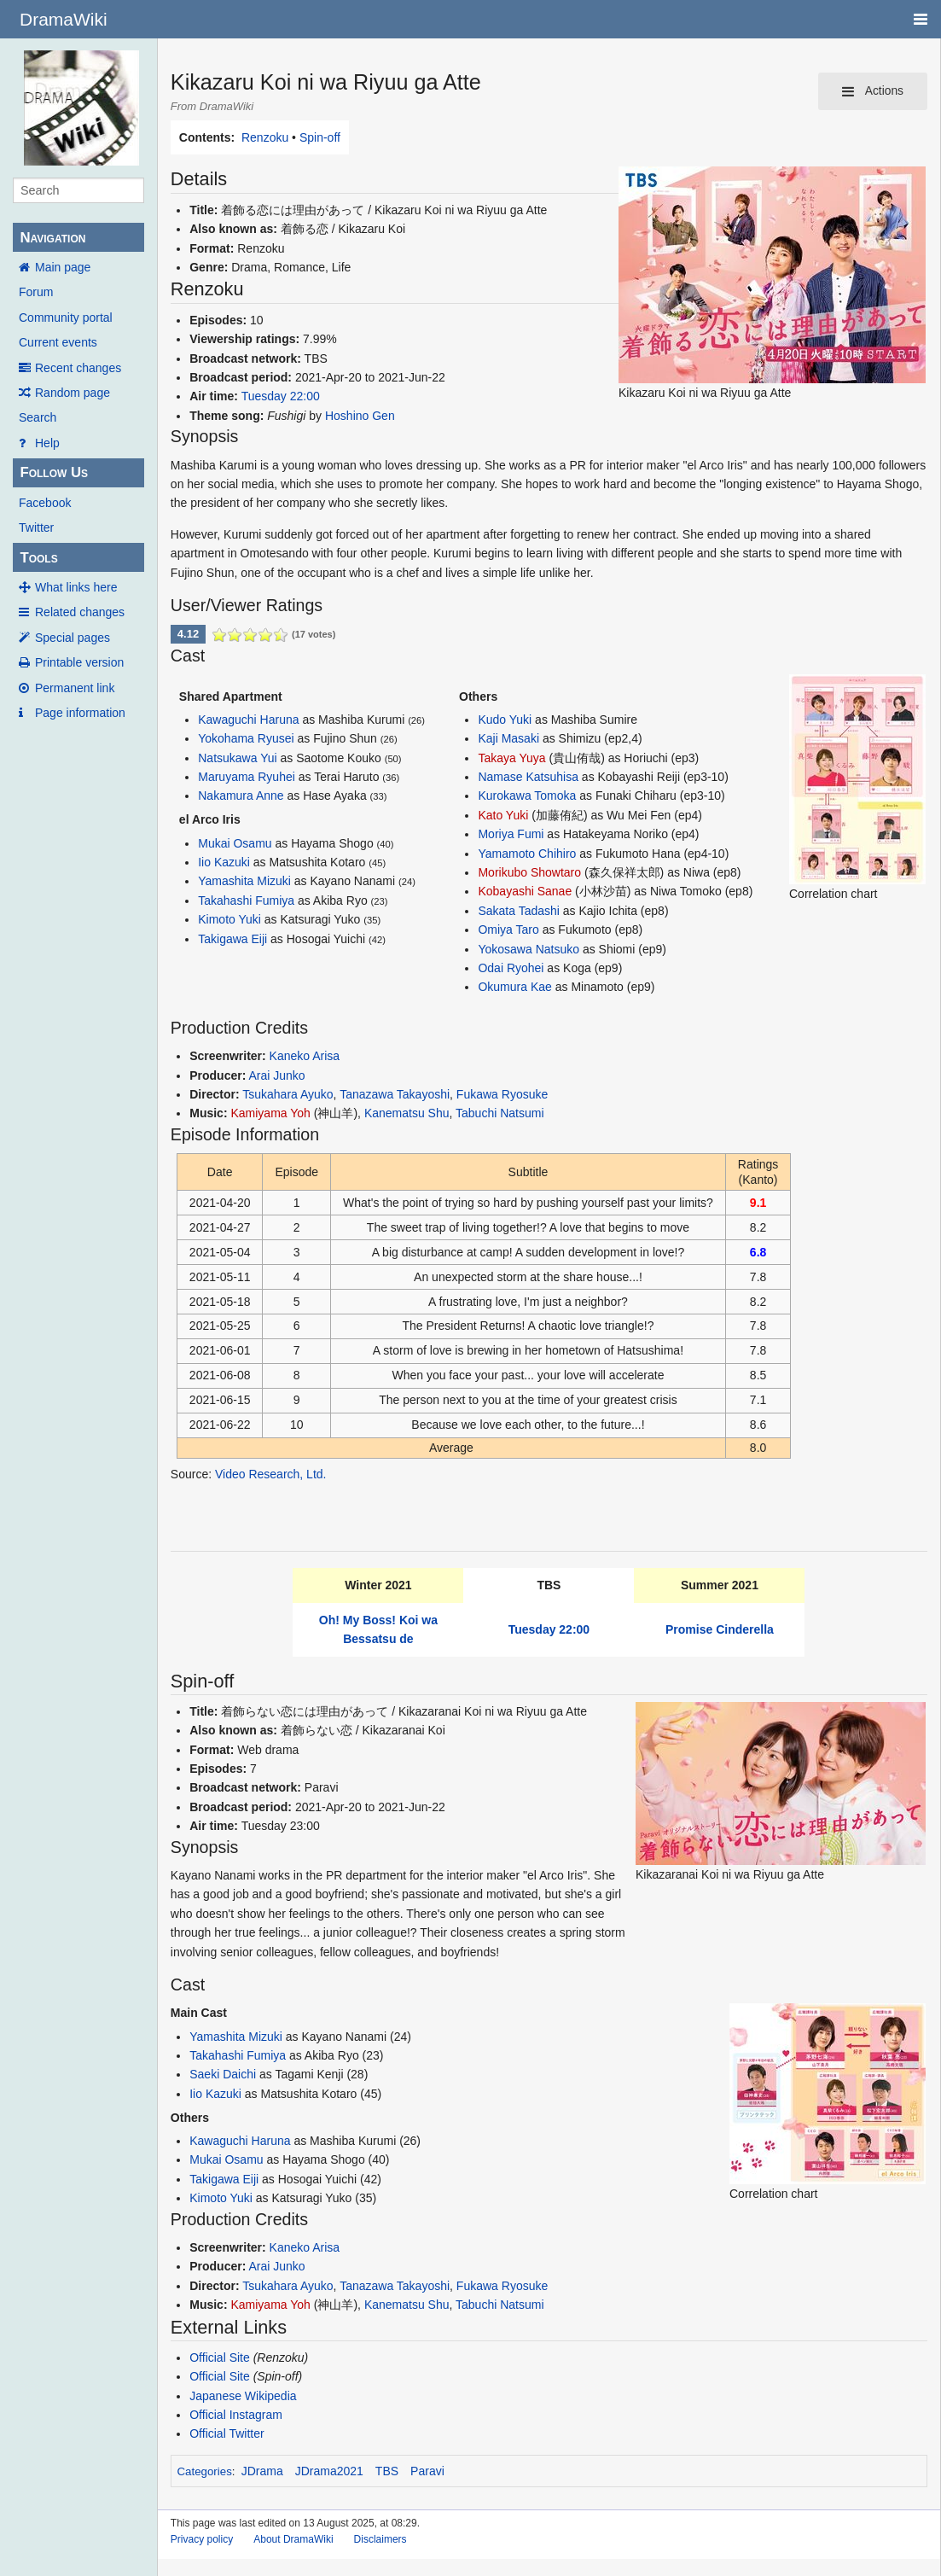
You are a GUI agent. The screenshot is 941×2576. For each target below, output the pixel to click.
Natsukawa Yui (237, 758)
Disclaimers (380, 2539)
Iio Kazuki (224, 862)
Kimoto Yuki (229, 919)
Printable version (79, 662)
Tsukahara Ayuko (287, 1094)
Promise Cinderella (719, 1629)
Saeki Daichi (222, 2074)
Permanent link (74, 688)
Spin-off (319, 137)
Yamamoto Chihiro (527, 853)
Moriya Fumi (510, 834)
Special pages (72, 637)
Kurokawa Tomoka (527, 795)
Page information (80, 713)
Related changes (80, 612)
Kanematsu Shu (407, 1113)
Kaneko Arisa (305, 1056)
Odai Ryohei (510, 968)
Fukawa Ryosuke (502, 1094)
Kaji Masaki (508, 738)
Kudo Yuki (504, 719)
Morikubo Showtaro (529, 872)
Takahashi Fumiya (246, 900)
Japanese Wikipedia (242, 2396)
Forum (36, 292)
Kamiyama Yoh (270, 1113)
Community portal (66, 317)
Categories (204, 2471)
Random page (72, 392)
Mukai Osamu (234, 843)
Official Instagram (235, 2415)
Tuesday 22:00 (280, 396)
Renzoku (264, 137)
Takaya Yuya (511, 758)
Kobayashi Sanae (525, 891)
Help (47, 443)
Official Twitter (226, 2433)
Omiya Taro (508, 929)
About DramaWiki (293, 2539)
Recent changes (78, 368)
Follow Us (54, 472)
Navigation (52, 238)
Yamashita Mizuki (244, 881)
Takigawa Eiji (232, 939)
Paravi (427, 2471)
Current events (58, 342)
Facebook (45, 503)
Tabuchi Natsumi (500, 1113)
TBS (386, 2471)
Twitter (36, 527)
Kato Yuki (503, 815)
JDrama (262, 2471)
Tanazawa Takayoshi (395, 1094)
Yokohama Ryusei (245, 738)
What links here (76, 587)
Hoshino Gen (360, 416)
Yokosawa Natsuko (528, 949)
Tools (38, 558)
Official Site (219, 2357)
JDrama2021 (329, 2471)
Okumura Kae (514, 987)
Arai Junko (276, 1075)
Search (37, 417)
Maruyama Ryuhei (246, 777)
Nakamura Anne (240, 795)
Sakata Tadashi (518, 911)
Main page (62, 267)
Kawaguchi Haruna (248, 719)
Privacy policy (202, 2539)
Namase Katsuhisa (528, 777)
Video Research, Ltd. (271, 1474)
